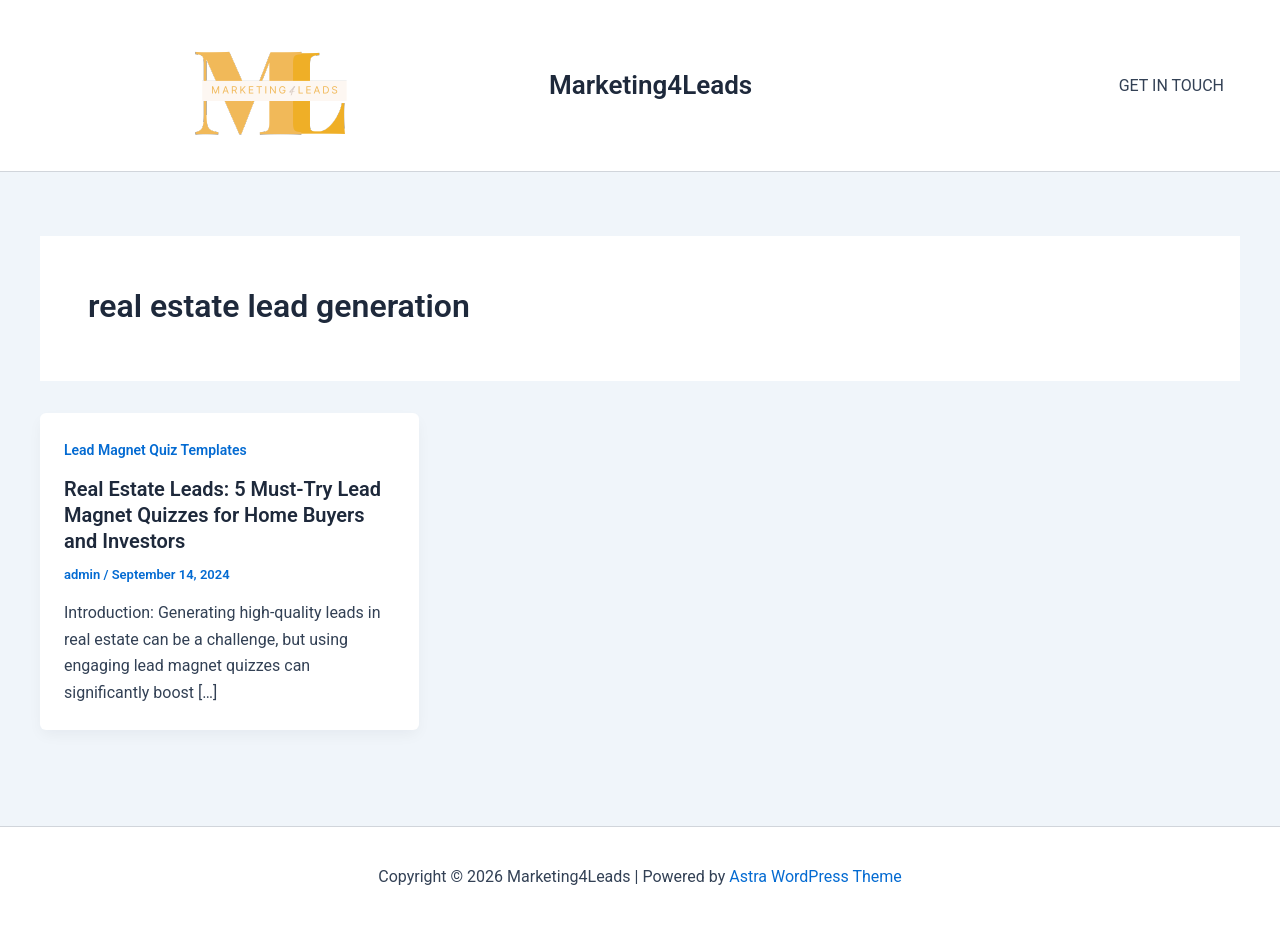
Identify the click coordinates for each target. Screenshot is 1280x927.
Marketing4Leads (650, 85)
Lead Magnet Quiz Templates (155, 450)
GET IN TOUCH (1171, 85)
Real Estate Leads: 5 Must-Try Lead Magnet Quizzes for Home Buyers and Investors (222, 515)
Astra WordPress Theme (815, 876)
